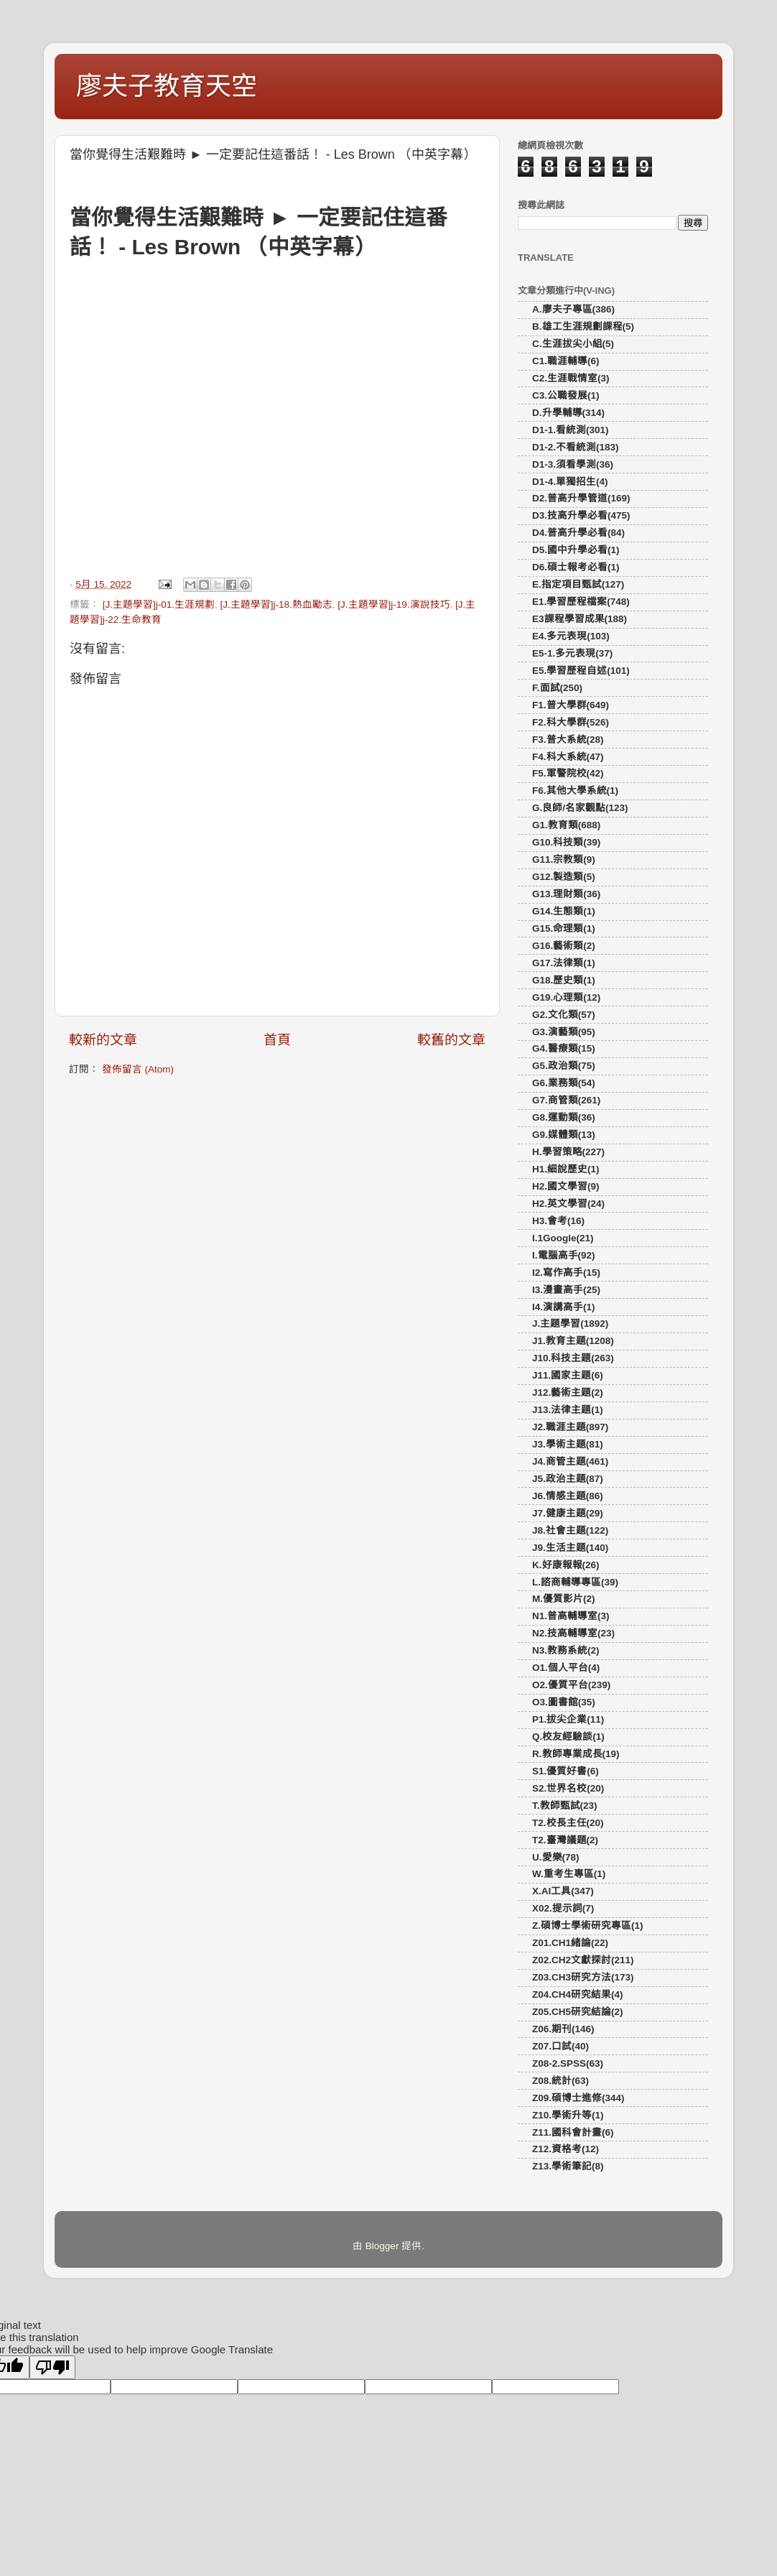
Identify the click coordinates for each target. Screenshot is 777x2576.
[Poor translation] (52, 2367)
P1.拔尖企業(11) (568, 1719)
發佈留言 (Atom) (138, 1069)
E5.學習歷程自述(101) (581, 670)
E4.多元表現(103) (571, 636)
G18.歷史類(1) (563, 980)
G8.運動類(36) (563, 1117)
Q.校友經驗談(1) (568, 1736)
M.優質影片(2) (563, 1598)
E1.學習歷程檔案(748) (581, 601)
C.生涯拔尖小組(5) (573, 343)
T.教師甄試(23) (564, 1805)
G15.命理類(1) (563, 928)
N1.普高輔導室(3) (571, 1616)
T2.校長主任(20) (568, 1822)
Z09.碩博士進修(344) (578, 2098)
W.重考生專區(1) (568, 1873)
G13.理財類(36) (566, 894)
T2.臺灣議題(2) (565, 1840)
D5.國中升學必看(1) (576, 550)
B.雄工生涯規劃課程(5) (583, 326)
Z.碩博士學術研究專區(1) (587, 1925)
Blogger (382, 2246)
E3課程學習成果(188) (579, 618)
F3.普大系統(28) (568, 739)
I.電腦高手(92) (563, 1255)
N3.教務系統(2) (566, 1650)
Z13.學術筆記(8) (568, 2166)
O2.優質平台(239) (571, 1685)
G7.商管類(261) (566, 1100)
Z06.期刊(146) (563, 2029)
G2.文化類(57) (563, 1014)
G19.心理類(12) (566, 997)
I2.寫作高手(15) (566, 1272)
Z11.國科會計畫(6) (573, 2132)
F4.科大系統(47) (568, 756)
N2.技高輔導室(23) (573, 1633)
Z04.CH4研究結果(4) (577, 1994)
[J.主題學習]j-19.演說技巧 (394, 604)
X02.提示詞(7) (563, 1908)
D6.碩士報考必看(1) (576, 567)
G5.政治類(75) (563, 1065)
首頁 (277, 1039)
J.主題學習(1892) (570, 1323)
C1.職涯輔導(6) (566, 361)
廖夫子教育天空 (166, 86)
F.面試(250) (557, 687)
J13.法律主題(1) (567, 1409)
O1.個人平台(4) (566, 1667)
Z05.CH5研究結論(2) (577, 2011)
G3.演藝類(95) (563, 1032)
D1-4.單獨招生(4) (570, 481)
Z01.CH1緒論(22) (570, 1942)
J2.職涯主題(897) (570, 1427)
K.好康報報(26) (566, 1565)
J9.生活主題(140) (570, 1547)
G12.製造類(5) (563, 876)
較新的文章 (103, 1039)
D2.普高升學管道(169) (581, 498)
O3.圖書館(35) (563, 1702)
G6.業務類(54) (563, 1083)
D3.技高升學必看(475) (581, 515)
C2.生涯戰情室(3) (571, 378)
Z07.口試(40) (560, 2046)
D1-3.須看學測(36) (572, 464)
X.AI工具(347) (563, 1891)
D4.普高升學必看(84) (578, 532)
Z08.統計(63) (560, 2080)
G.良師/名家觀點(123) (580, 807)
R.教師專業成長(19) (576, 1753)
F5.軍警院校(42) (568, 773)
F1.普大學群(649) (570, 705)
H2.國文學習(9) (566, 1186)
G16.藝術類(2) (563, 945)
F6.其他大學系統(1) (575, 790)
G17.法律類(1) (563, 963)
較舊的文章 (451, 1039)
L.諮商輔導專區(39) (575, 1582)
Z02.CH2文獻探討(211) (583, 1960)
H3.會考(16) (558, 1220)
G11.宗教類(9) (563, 859)
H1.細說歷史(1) (566, 1169)
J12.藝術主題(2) (567, 1392)
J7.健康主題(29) (567, 1513)
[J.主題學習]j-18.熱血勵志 (276, 604)
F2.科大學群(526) (570, 722)
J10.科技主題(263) (573, 1358)
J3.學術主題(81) (567, 1444)
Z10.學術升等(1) (568, 2115)
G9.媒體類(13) (563, 1134)
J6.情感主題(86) (567, 1496)
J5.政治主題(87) (567, 1478)
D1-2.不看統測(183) (575, 447)
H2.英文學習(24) (568, 1203)
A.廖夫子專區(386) (573, 309)
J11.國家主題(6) (567, 1375)
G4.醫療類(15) (563, 1048)
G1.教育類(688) (566, 825)
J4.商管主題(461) (570, 1461)
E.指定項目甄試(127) (578, 584)
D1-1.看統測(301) (570, 430)
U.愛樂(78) (556, 1857)
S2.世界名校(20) (568, 1788)
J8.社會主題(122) (570, 1530)
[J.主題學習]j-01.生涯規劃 (159, 604)
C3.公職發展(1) (566, 395)
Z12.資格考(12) (565, 2149)
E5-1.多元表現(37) (572, 653)
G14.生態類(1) (563, 911)
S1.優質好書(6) (565, 1771)
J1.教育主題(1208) (573, 1340)
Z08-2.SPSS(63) (567, 2063)
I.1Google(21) (563, 1238)
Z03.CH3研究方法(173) (583, 1977)
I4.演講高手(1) (563, 1307)
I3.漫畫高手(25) (566, 1289)
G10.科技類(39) (566, 842)
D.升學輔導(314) (568, 412)
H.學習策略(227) (568, 1151)
